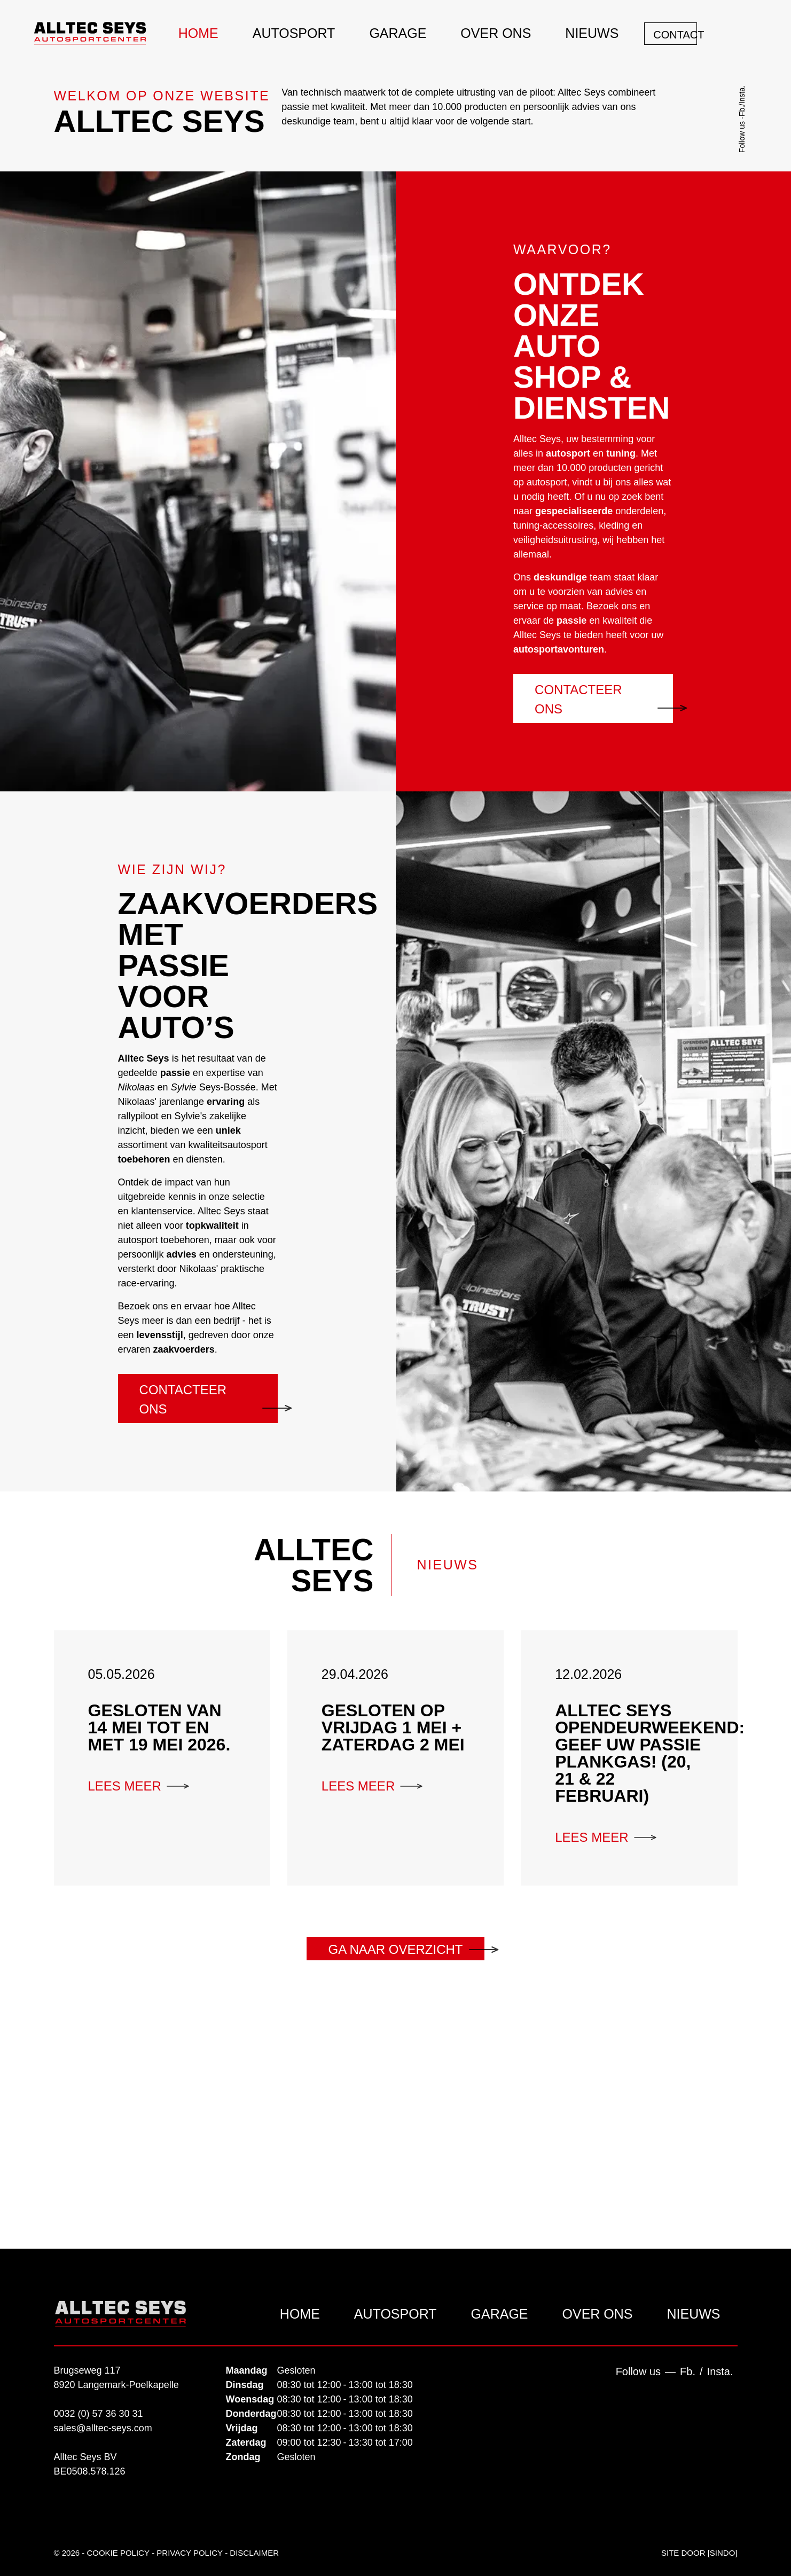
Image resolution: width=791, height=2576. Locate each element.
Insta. (742, 94)
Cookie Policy (118, 2552)
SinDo (722, 2552)
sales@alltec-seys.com (103, 2428)
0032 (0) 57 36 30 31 (98, 2413)
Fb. (742, 111)
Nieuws (591, 33)
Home (198, 33)
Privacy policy (189, 2552)
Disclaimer (254, 2552)
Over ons (495, 33)
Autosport (294, 33)
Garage (397, 33)
